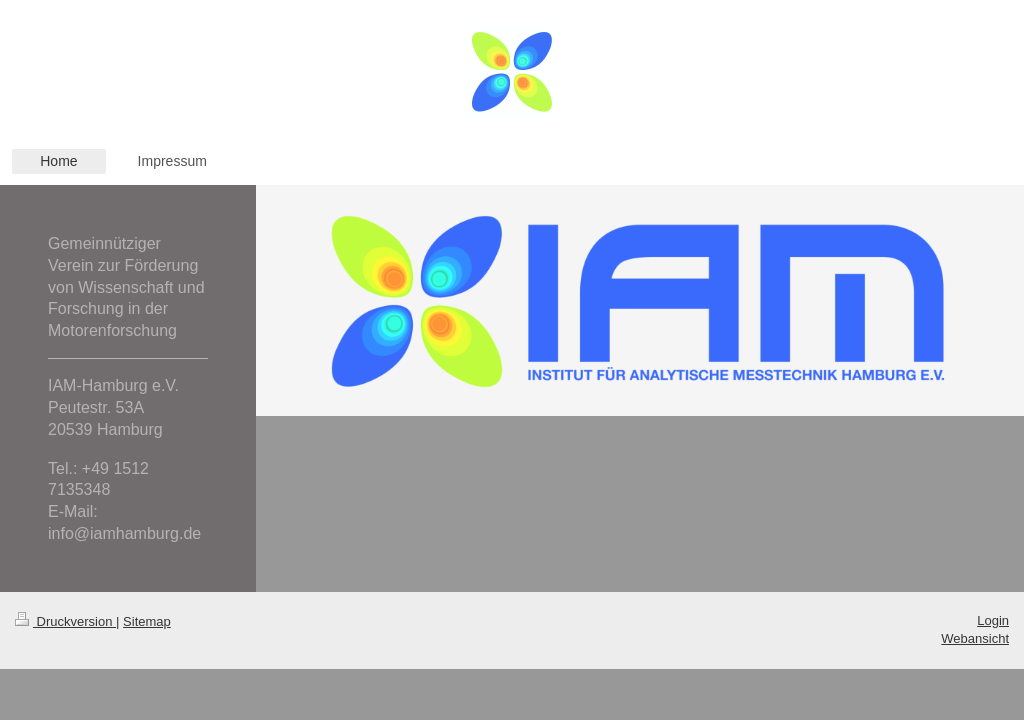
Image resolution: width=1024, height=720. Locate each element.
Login (993, 620)
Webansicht (975, 638)
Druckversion (65, 621)
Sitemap (147, 621)
